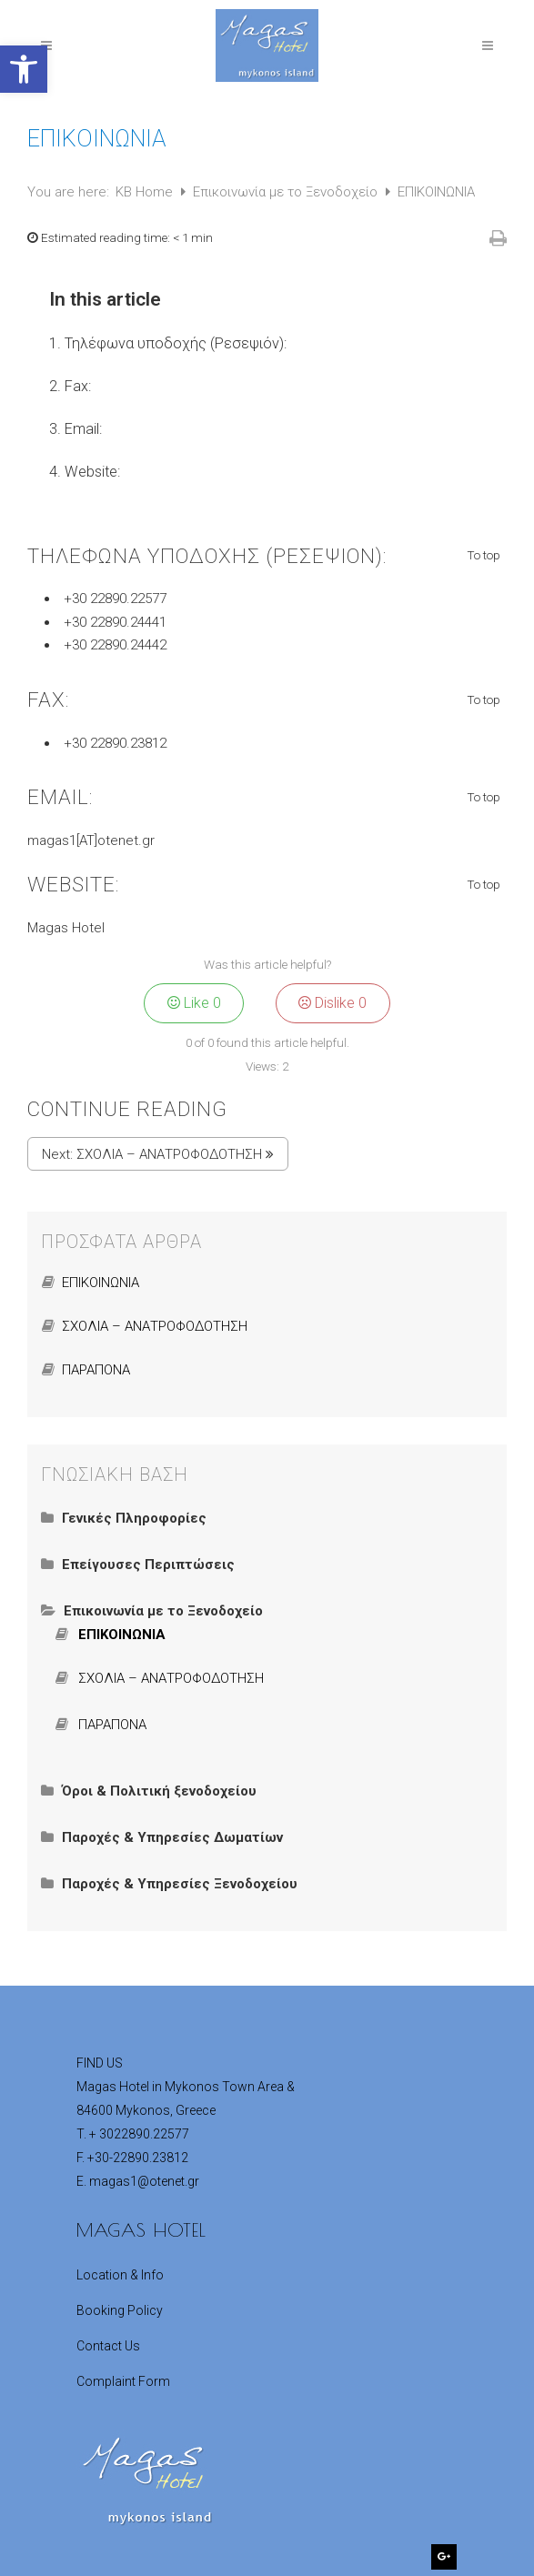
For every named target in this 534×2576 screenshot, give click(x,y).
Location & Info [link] (120, 2275)
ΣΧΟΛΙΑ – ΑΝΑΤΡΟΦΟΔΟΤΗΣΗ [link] (169, 1154)
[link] (23, 69)
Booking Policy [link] (119, 2310)
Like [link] (194, 1002)
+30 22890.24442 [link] (115, 645)
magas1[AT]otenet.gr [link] (91, 840)
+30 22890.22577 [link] (115, 598)
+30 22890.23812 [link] (115, 743)
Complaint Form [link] (123, 2381)
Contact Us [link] (108, 2346)
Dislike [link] (332, 1002)
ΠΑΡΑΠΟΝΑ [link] (96, 1370)
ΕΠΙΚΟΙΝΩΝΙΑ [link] (100, 1282)
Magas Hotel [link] (66, 928)
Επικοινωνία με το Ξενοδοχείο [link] (287, 192)
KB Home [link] (146, 192)
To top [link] (485, 555)
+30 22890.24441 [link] (115, 622)
